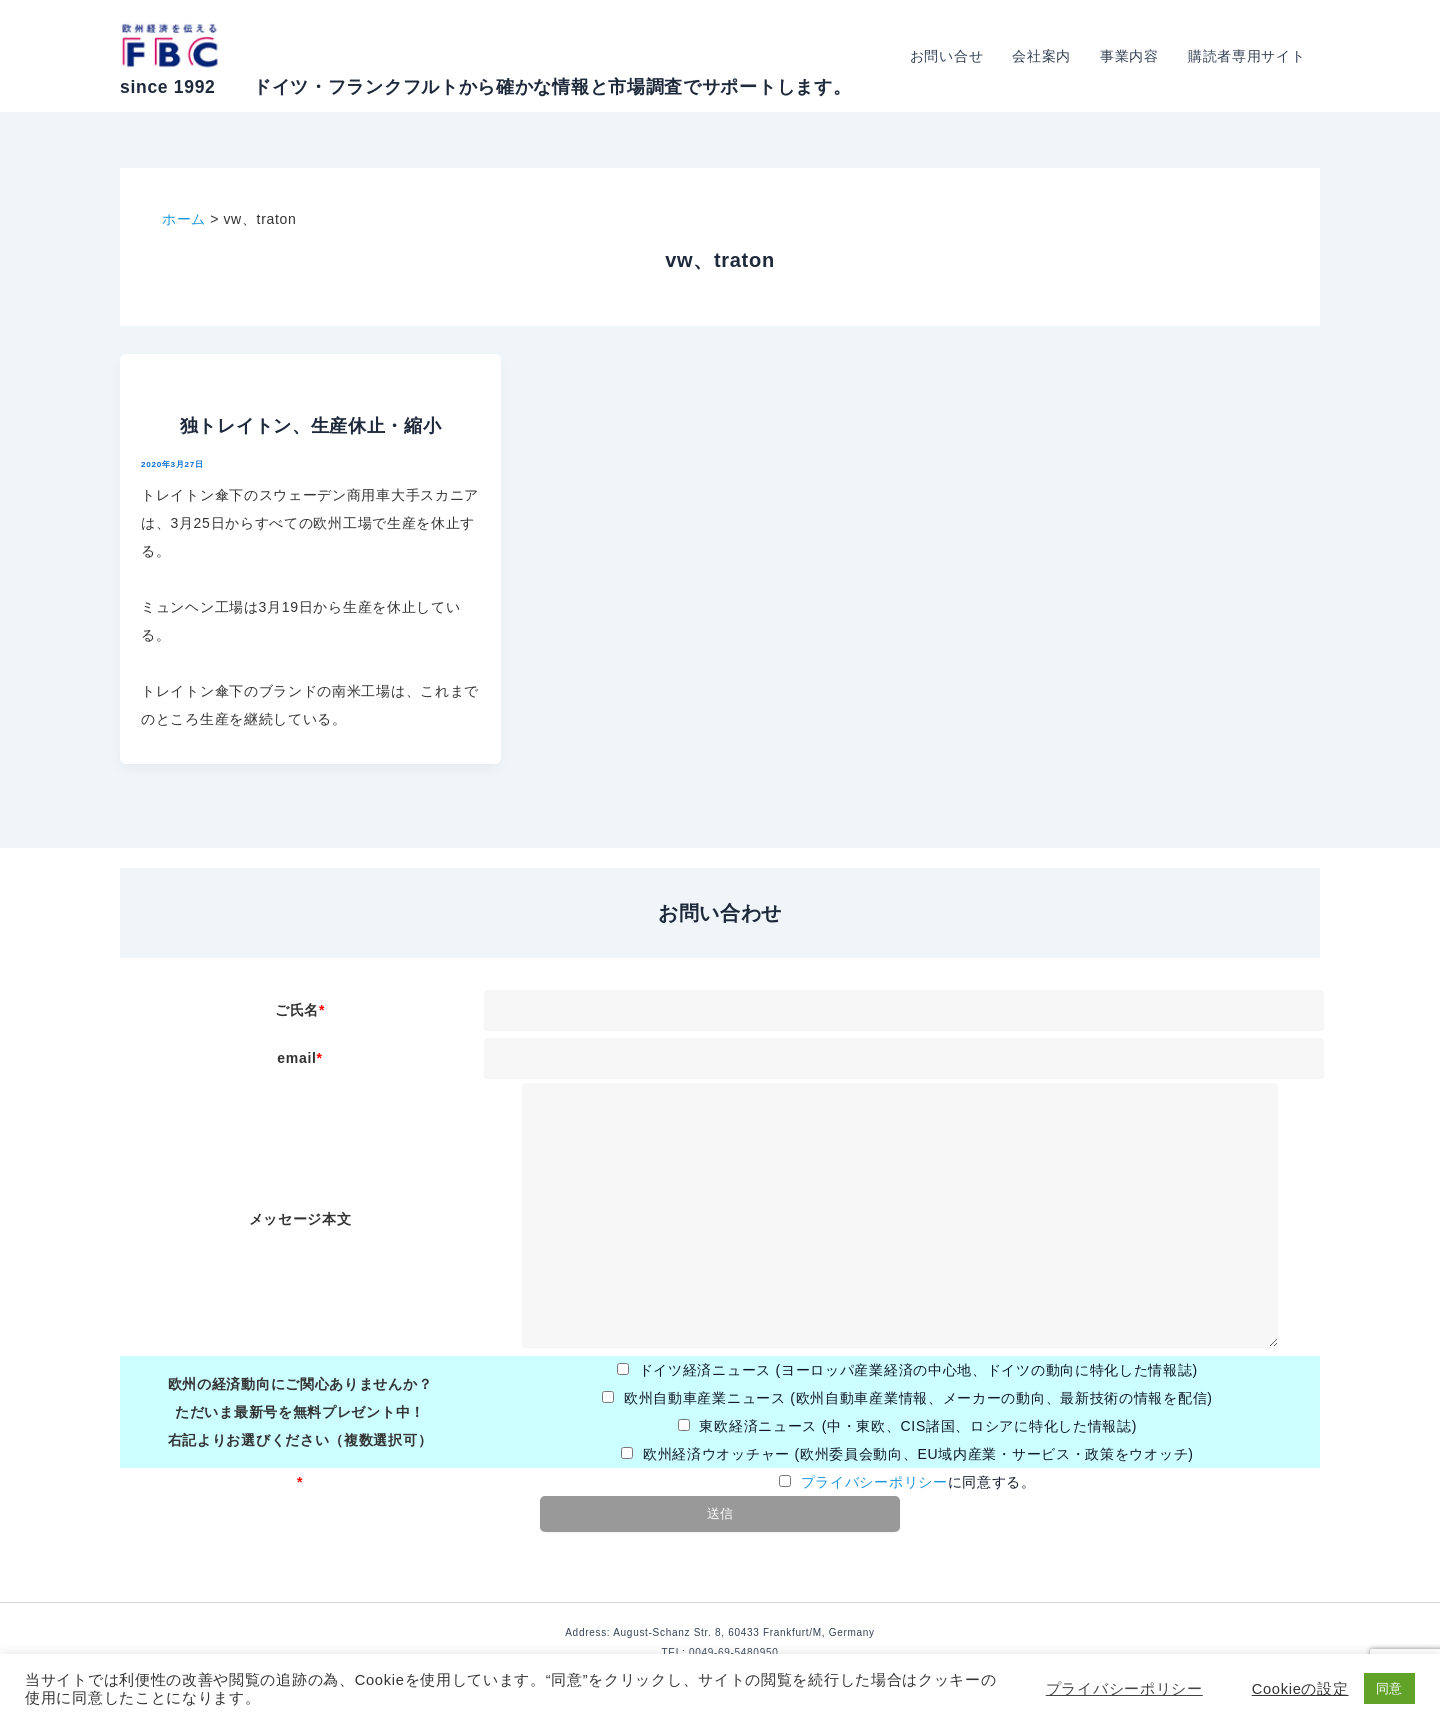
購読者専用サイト (1247, 56)
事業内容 (1131, 56)
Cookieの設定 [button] (1300, 1689)
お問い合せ (950, 56)
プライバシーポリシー (874, 1482)
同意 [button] (1389, 1688)
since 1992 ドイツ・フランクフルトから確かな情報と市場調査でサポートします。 (485, 87)
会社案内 (1044, 56)
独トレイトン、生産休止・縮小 (311, 426)
